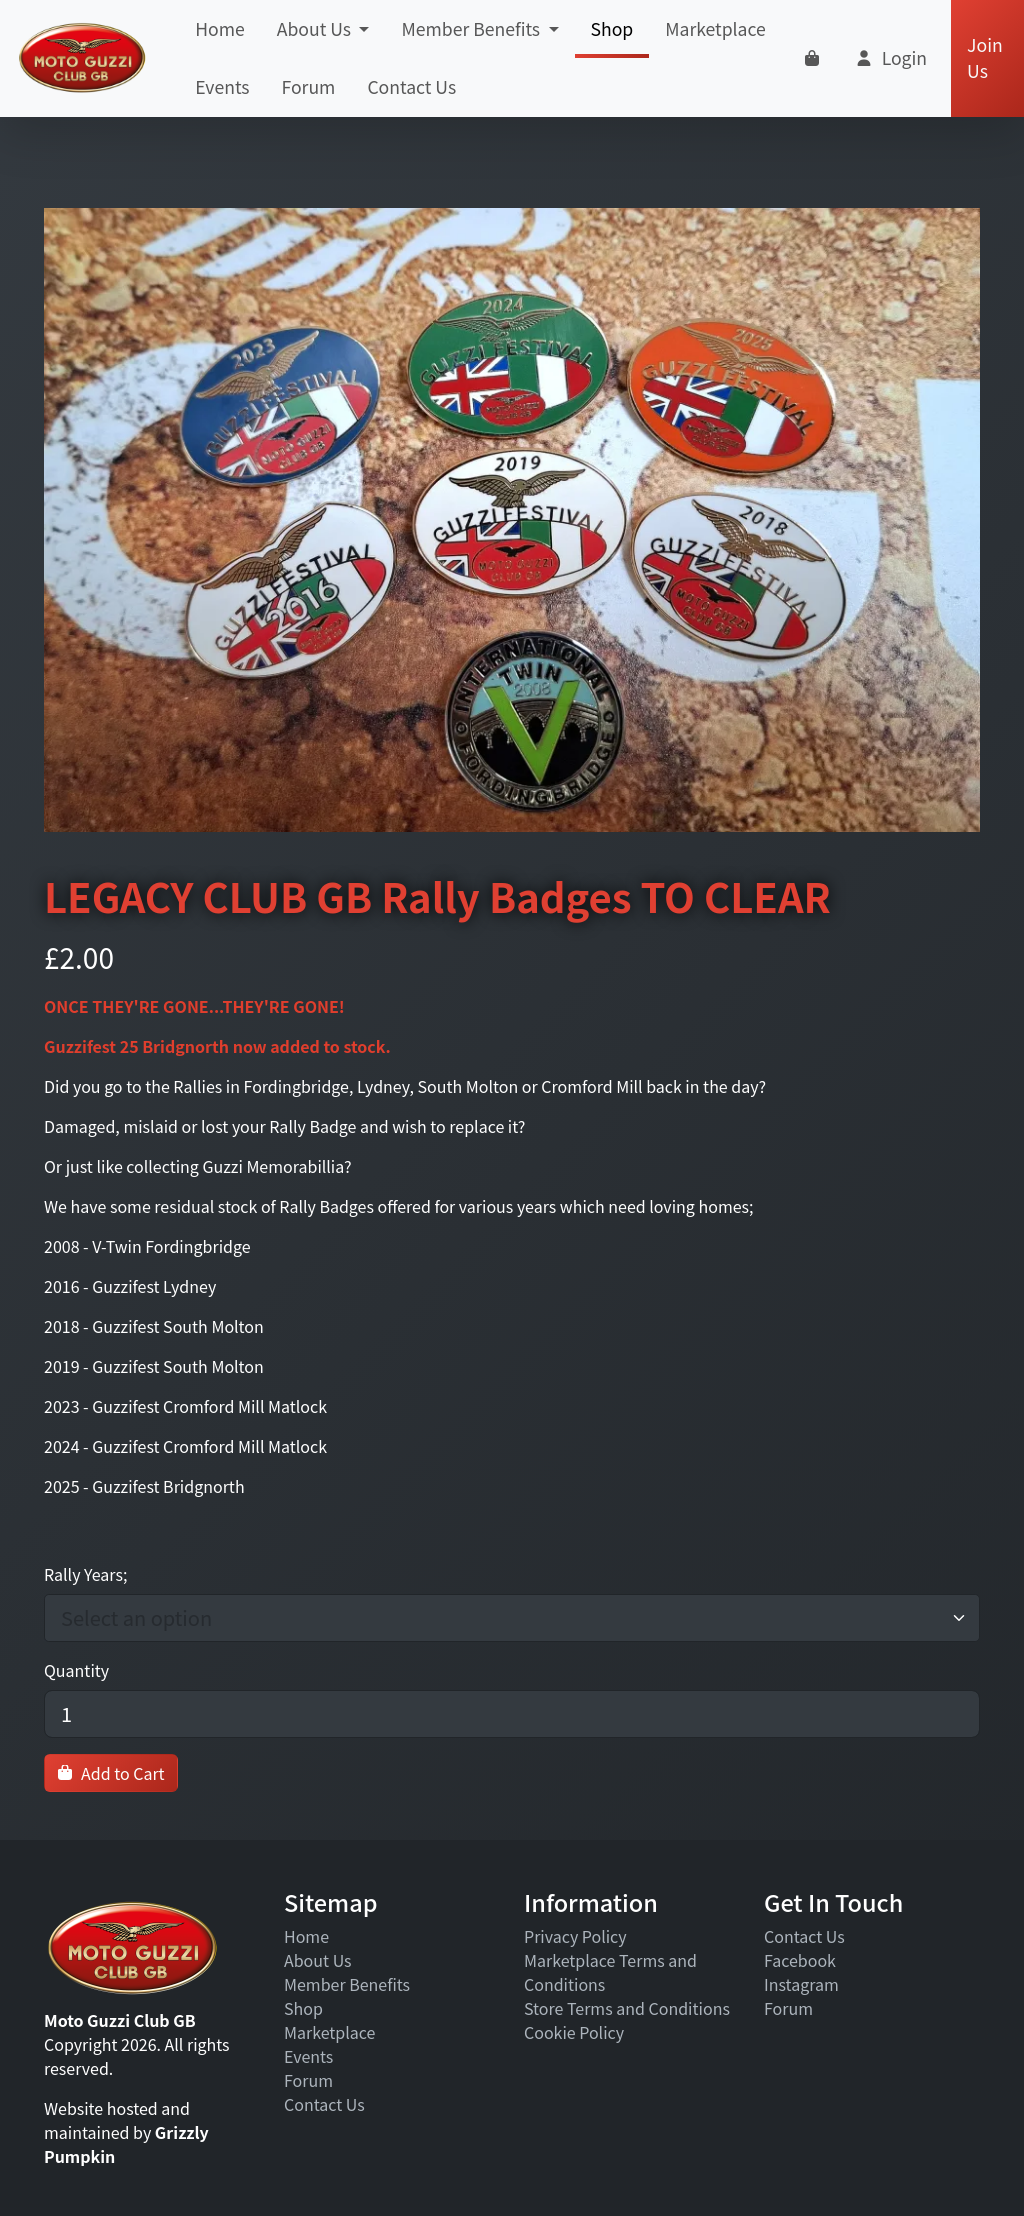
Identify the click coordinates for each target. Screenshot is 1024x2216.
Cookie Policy (574, 2032)
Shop (612, 37)
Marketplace (715, 28)
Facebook (800, 1960)
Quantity (76, 1670)
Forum (309, 86)
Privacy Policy (575, 1936)
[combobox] (502, 1618)
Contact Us (411, 86)
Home (220, 28)
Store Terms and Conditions (627, 2008)
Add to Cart (111, 1773)
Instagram (801, 1984)
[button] (890, 58)
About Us (318, 1960)
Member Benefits (347, 1984)
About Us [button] (316, 28)
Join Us (985, 57)
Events (222, 86)
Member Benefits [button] (472, 28)
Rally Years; (85, 1574)
